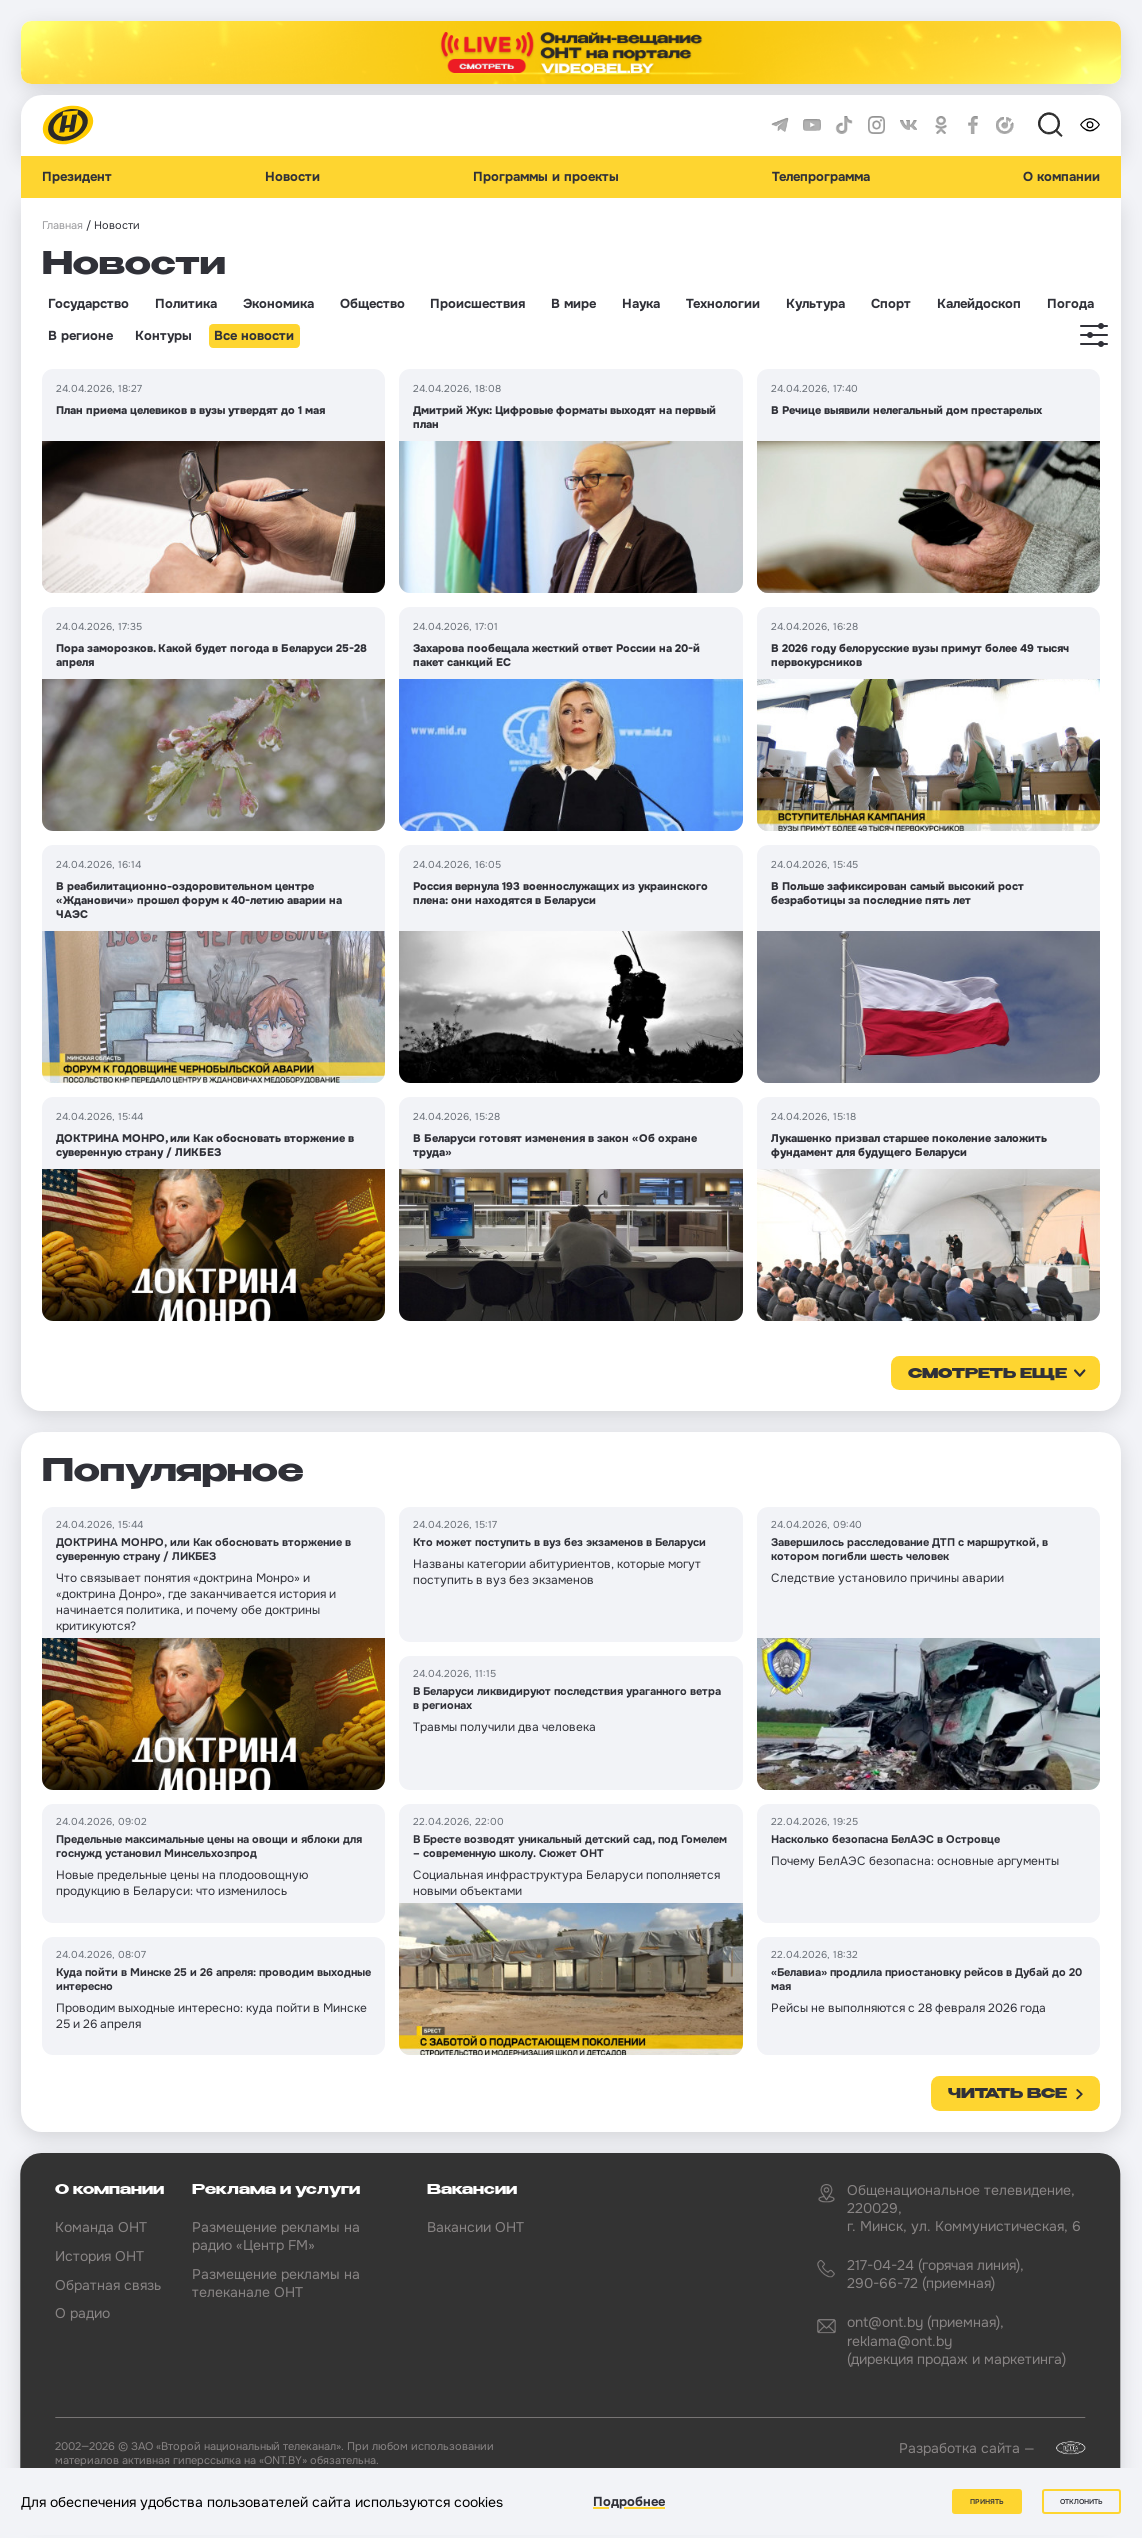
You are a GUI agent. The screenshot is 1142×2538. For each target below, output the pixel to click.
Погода (1070, 304)
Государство (88, 304)
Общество (372, 304)
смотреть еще (987, 1374)
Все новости (254, 336)
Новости (292, 177)
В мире (573, 304)
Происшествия (477, 304)
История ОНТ (99, 2256)
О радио (82, 2313)
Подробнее (629, 2501)
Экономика (278, 304)
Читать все (1007, 2094)
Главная (62, 225)
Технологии (723, 304)
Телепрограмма (821, 177)
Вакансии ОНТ (475, 2227)
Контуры (163, 336)
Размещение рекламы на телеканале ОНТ (276, 2283)
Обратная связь (108, 2285)
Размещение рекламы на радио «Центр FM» (276, 2236)
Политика (186, 304)
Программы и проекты (546, 177)
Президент (77, 177)
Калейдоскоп (979, 304)
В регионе (80, 336)
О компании (1061, 177)
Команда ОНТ (101, 2227)
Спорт (891, 304)
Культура (815, 304)
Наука (641, 304)
